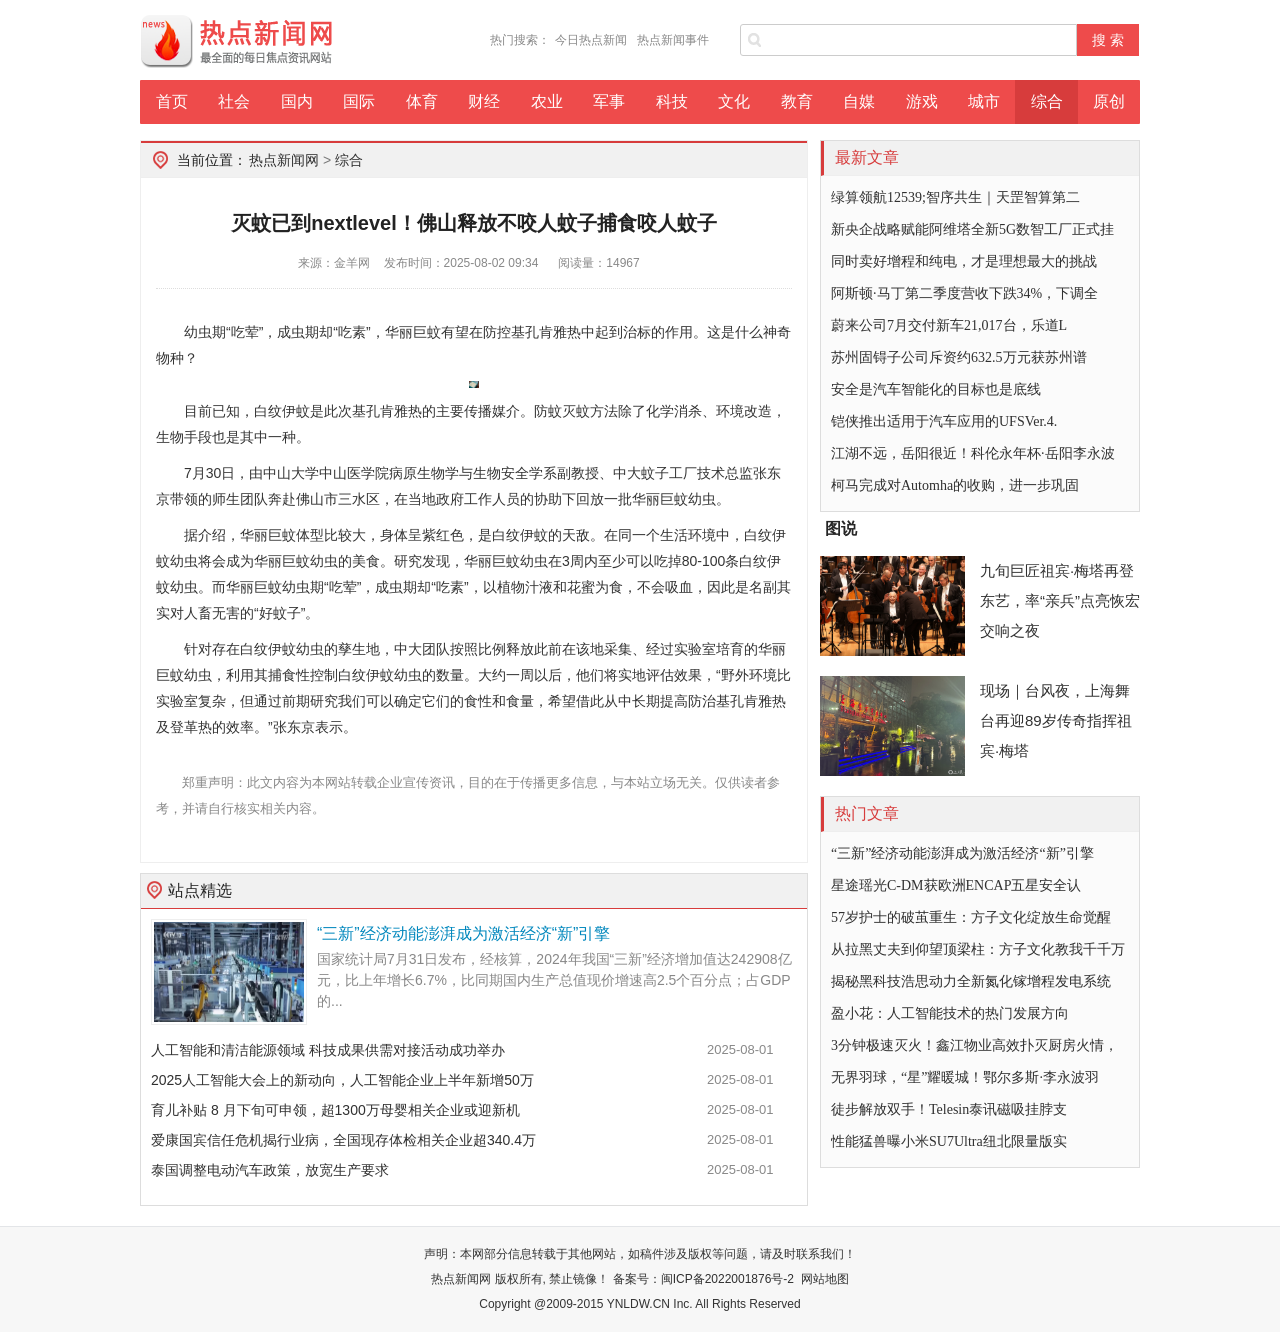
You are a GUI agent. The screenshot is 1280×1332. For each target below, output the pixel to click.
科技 (672, 101)
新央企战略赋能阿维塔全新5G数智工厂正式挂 (972, 229)
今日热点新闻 (591, 40)
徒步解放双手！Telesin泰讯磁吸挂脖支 (949, 1109)
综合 (1047, 101)
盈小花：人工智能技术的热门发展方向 (950, 1013)
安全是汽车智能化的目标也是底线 (936, 389)
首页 (172, 101)
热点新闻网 (284, 160)
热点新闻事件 (673, 40)
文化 (734, 101)
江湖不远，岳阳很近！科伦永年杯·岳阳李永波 (973, 453)
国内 (297, 101)
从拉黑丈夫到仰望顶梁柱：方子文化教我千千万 (978, 949)
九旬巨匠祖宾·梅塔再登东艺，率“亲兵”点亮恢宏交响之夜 (1060, 600)
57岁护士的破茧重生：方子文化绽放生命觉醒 (971, 917)
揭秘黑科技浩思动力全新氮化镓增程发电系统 (971, 981)
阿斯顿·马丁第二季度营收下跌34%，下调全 (964, 293)
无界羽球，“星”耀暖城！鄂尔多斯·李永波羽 (965, 1077)
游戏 (922, 101)
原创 (1109, 101)
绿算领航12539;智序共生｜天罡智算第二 (955, 197)
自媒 (859, 101)
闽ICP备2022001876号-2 (727, 1279)
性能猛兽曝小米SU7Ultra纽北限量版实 (949, 1141)
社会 (234, 101)
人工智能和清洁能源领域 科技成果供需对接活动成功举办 (328, 1050)
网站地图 (825, 1279)
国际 (359, 101)
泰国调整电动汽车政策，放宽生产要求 (270, 1170)
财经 (484, 101)
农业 (547, 101)
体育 (422, 101)
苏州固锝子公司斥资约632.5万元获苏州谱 (959, 357)
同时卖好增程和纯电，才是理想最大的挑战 (964, 261)
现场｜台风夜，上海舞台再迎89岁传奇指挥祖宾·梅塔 (1056, 720)
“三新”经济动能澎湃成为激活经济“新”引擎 (463, 933)
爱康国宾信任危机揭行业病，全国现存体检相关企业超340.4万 (343, 1140)
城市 (984, 101)
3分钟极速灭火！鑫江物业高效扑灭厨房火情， (974, 1045)
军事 (609, 101)
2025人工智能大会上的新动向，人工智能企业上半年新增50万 (342, 1080)
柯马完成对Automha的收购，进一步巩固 (955, 485)
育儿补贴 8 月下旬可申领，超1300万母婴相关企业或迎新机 (335, 1110)
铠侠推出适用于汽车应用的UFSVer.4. (944, 421)
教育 (797, 101)
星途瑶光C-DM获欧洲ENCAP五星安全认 (956, 885)
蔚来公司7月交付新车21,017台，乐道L (949, 325)
